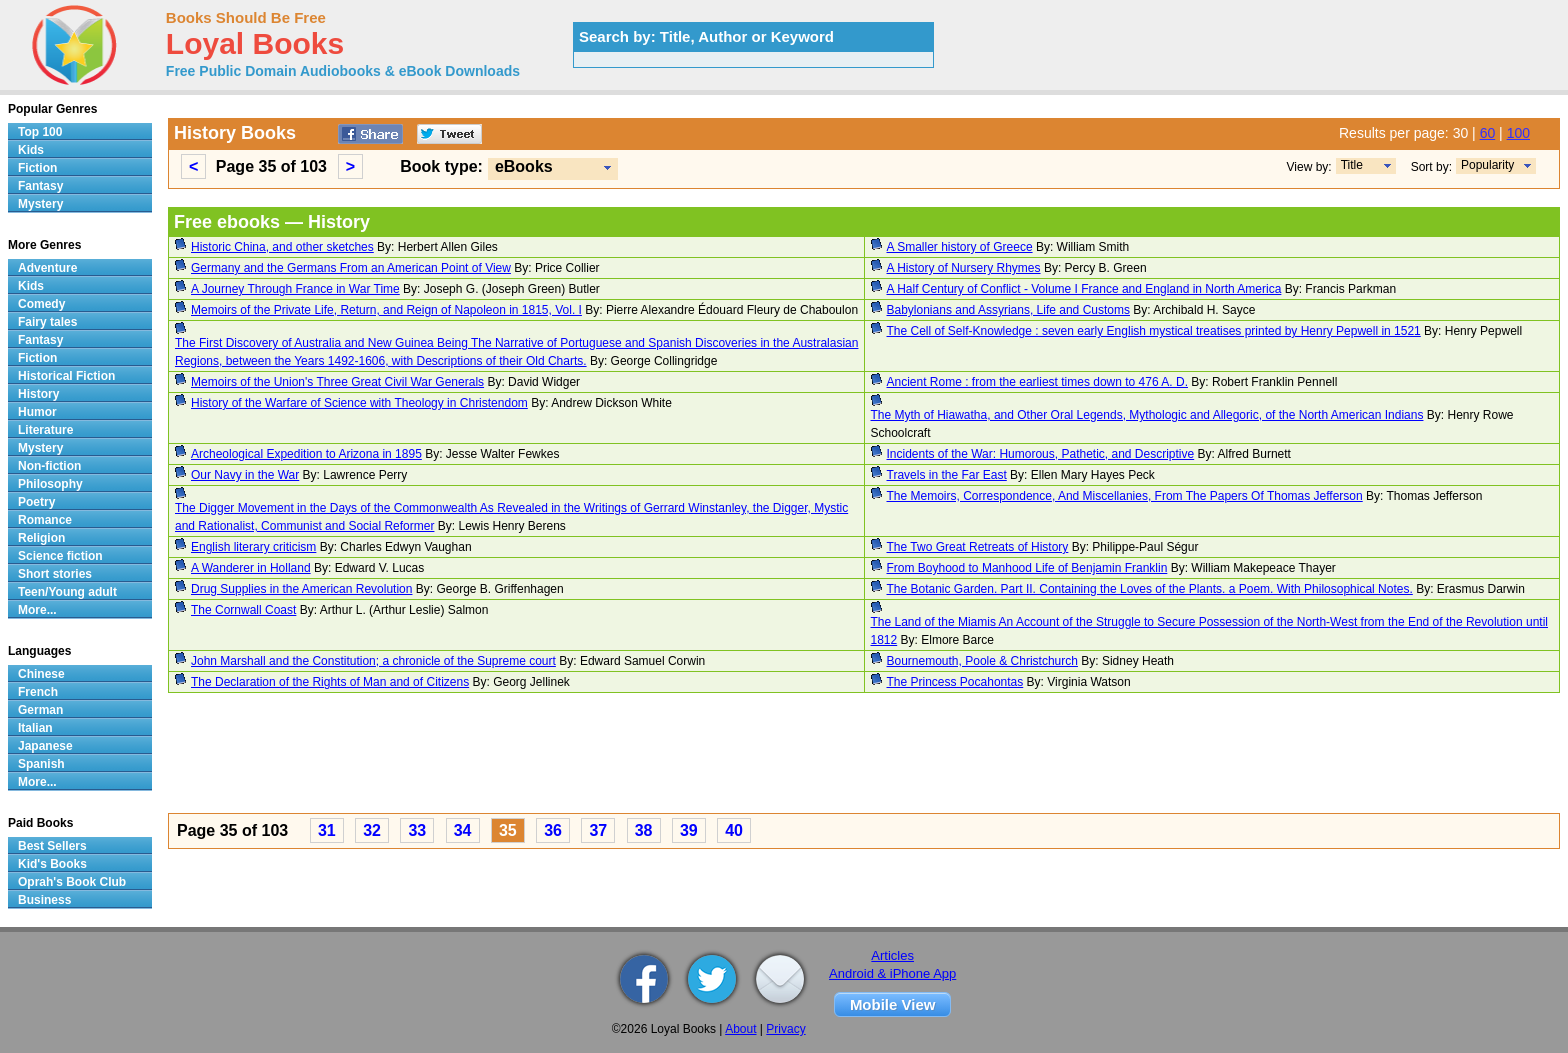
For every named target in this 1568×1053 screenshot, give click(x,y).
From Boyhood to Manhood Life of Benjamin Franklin (1027, 568)
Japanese (45, 746)
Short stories (55, 574)
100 (1518, 133)
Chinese (41, 674)
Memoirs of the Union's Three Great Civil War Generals (337, 382)
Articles (892, 955)
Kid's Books (52, 864)
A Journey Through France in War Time (295, 289)
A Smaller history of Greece (960, 247)
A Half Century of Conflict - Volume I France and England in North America (1084, 289)
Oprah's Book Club (72, 882)
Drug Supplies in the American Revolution (301, 589)
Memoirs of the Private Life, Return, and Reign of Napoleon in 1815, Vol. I (386, 310)
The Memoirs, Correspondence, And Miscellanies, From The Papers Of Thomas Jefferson (1125, 496)
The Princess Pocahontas (955, 682)
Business (44, 900)
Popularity (1487, 165)
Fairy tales (47, 322)
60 (1488, 133)
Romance (45, 520)
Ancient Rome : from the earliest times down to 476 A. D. (1037, 382)
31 (327, 830)
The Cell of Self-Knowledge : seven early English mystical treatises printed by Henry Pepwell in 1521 (1154, 331)
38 (644, 830)
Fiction (37, 168)
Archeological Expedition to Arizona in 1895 (306, 454)
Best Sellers (52, 846)
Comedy (41, 304)
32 (372, 830)
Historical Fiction (66, 376)
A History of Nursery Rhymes (964, 268)
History (38, 394)
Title (1352, 165)
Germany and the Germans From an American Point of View (351, 268)
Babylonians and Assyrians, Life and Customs (1008, 310)
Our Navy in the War (245, 475)
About (740, 1029)
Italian (35, 728)
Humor (37, 412)
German (40, 710)
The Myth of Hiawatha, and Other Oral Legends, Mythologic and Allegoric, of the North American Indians (1147, 415)
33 (417, 830)
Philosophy (50, 484)
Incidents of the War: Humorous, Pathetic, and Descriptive (1041, 454)
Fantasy (40, 186)
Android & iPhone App (892, 973)
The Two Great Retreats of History (978, 547)
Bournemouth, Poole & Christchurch (982, 661)
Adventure (47, 268)
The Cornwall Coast (243, 610)
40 (734, 830)
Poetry (36, 502)
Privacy (785, 1029)
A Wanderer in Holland (251, 568)
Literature (45, 430)
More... (37, 610)
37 (598, 830)
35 (508, 830)
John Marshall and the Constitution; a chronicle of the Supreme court (373, 661)
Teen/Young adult (67, 592)
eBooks (524, 166)
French (38, 692)
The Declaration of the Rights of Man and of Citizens (330, 682)
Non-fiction (49, 466)
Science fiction (60, 556)
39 (689, 830)
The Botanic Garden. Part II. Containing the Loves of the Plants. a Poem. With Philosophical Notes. (1150, 589)
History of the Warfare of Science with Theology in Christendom (359, 403)
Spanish (41, 764)
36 (553, 830)
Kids (31, 150)
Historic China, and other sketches (282, 247)
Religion (41, 538)
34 (463, 830)
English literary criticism (253, 547)
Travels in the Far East (947, 475)
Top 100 (40, 132)
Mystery (40, 204)
